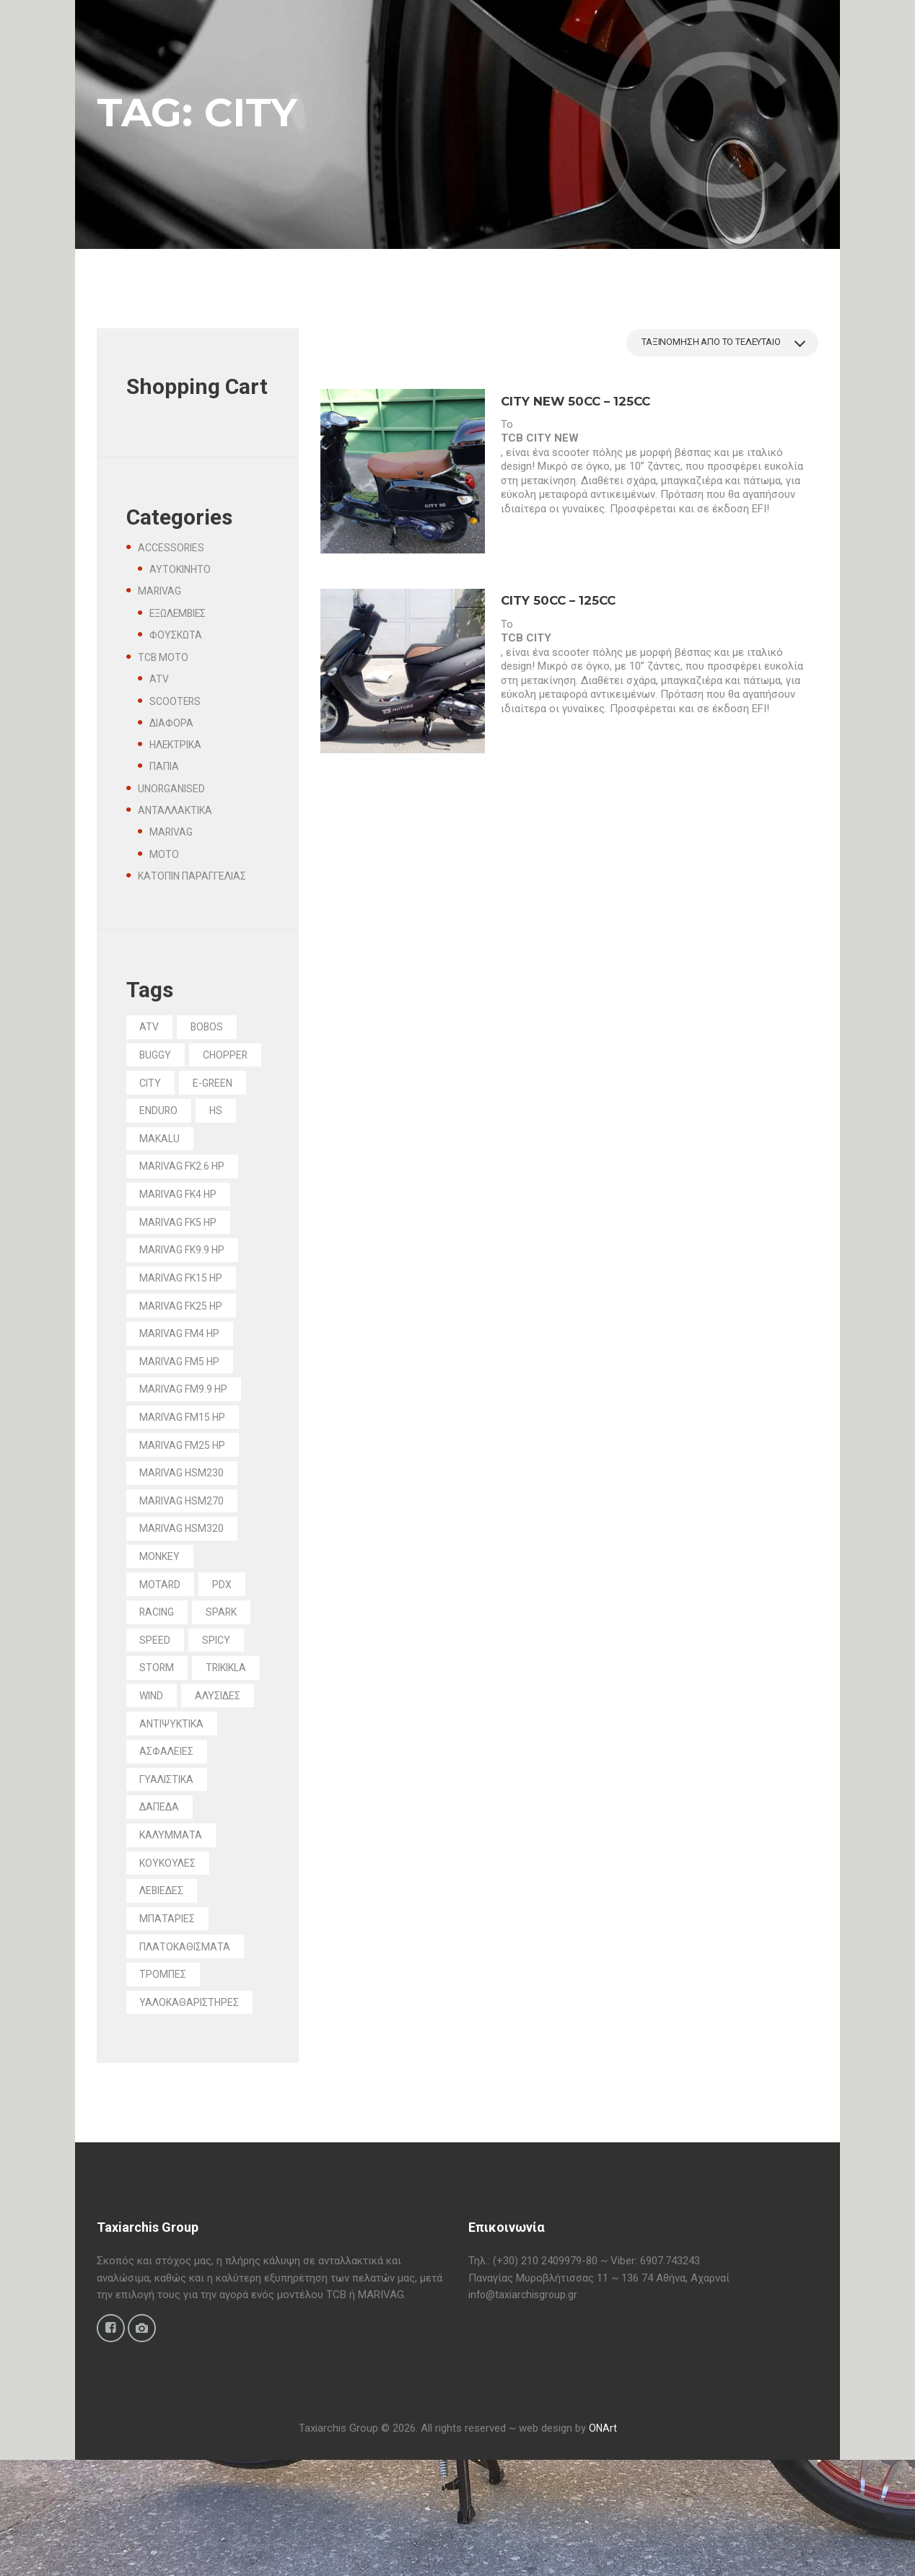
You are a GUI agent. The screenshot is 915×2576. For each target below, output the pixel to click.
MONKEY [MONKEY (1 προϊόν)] (162, 1616)
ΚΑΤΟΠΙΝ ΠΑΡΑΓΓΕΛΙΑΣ (198, 875)
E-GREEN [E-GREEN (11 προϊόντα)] (162, 1116)
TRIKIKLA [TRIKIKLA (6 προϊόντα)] (163, 1762)
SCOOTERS (175, 701)
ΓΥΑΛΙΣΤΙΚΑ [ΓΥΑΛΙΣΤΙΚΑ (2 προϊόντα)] (171, 1880)
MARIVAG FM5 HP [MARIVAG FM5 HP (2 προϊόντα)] (184, 1409)
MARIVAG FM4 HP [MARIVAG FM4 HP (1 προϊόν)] (184, 1381)
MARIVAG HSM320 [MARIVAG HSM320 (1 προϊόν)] (185, 1586)
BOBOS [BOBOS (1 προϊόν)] (211, 1028)
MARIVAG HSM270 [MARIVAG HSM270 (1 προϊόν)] (185, 1557)
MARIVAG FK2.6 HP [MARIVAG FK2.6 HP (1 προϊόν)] (186, 1204)
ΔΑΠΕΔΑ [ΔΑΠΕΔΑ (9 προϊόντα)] (162, 1909)
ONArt (602, 2544)
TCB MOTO (164, 657)
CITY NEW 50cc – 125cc (580, 403)
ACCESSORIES (172, 547)
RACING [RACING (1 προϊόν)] (160, 1674)
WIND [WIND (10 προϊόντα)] (232, 1762)
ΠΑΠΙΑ (166, 766)
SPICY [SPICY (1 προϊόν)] (220, 1704)
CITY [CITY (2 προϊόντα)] (232, 1086)
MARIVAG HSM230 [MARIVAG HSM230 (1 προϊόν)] (185, 1527)
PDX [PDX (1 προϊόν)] (225, 1645)
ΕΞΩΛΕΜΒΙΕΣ (181, 613)
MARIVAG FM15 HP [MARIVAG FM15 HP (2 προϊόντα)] (186, 1469)
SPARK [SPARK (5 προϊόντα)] (228, 1674)
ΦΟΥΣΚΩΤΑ (176, 634)
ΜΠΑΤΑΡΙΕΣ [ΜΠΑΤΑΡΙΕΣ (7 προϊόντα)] (170, 2027)
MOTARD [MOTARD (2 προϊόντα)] (162, 1645)
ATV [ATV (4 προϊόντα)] (151, 1028)
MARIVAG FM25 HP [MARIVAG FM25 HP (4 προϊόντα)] (186, 1498)
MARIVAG (161, 590)
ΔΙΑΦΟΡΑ (172, 723)
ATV (159, 679)
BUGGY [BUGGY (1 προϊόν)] (158, 1057)
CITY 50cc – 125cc (562, 602)
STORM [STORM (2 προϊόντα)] (158, 1733)
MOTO (164, 854)
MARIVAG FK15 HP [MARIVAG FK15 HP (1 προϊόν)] (185, 1321)
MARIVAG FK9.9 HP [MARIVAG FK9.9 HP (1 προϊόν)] (186, 1292)
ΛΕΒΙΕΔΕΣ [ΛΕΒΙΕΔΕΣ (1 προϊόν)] (165, 1998)
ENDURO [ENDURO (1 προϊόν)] (160, 1145)
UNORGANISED (173, 788)
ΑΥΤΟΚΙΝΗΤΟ (181, 569)
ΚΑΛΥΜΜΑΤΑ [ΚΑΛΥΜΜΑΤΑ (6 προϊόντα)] (173, 1939)
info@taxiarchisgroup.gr (525, 2408)
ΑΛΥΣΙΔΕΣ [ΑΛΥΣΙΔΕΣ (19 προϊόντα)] (166, 1792)
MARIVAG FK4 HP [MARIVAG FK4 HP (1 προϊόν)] (182, 1233)
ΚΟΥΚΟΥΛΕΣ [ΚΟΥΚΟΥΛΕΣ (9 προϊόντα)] (171, 1969)
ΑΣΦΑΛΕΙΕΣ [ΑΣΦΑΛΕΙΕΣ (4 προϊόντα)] (169, 1851)
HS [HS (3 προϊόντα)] (220, 1145)
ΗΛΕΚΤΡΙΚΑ (177, 744)
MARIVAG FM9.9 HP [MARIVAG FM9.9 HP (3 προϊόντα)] (188, 1439)
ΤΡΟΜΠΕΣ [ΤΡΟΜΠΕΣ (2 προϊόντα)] (165, 2086)
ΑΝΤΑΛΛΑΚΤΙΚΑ (178, 810)
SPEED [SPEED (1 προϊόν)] (156, 1704)
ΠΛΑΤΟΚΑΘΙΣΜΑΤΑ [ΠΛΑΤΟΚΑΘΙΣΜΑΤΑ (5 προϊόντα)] (189, 2057)
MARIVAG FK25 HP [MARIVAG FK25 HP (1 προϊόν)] (185, 1351)
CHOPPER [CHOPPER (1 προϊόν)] (164, 1086)
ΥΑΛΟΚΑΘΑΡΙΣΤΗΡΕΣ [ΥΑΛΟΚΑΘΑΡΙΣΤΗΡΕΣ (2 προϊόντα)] (193, 2115)
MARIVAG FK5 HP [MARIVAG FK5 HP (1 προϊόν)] (182, 1263)
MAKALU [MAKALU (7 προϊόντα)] (162, 1174)
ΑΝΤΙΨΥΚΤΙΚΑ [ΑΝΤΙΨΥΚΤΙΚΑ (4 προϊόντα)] (175, 1821)
